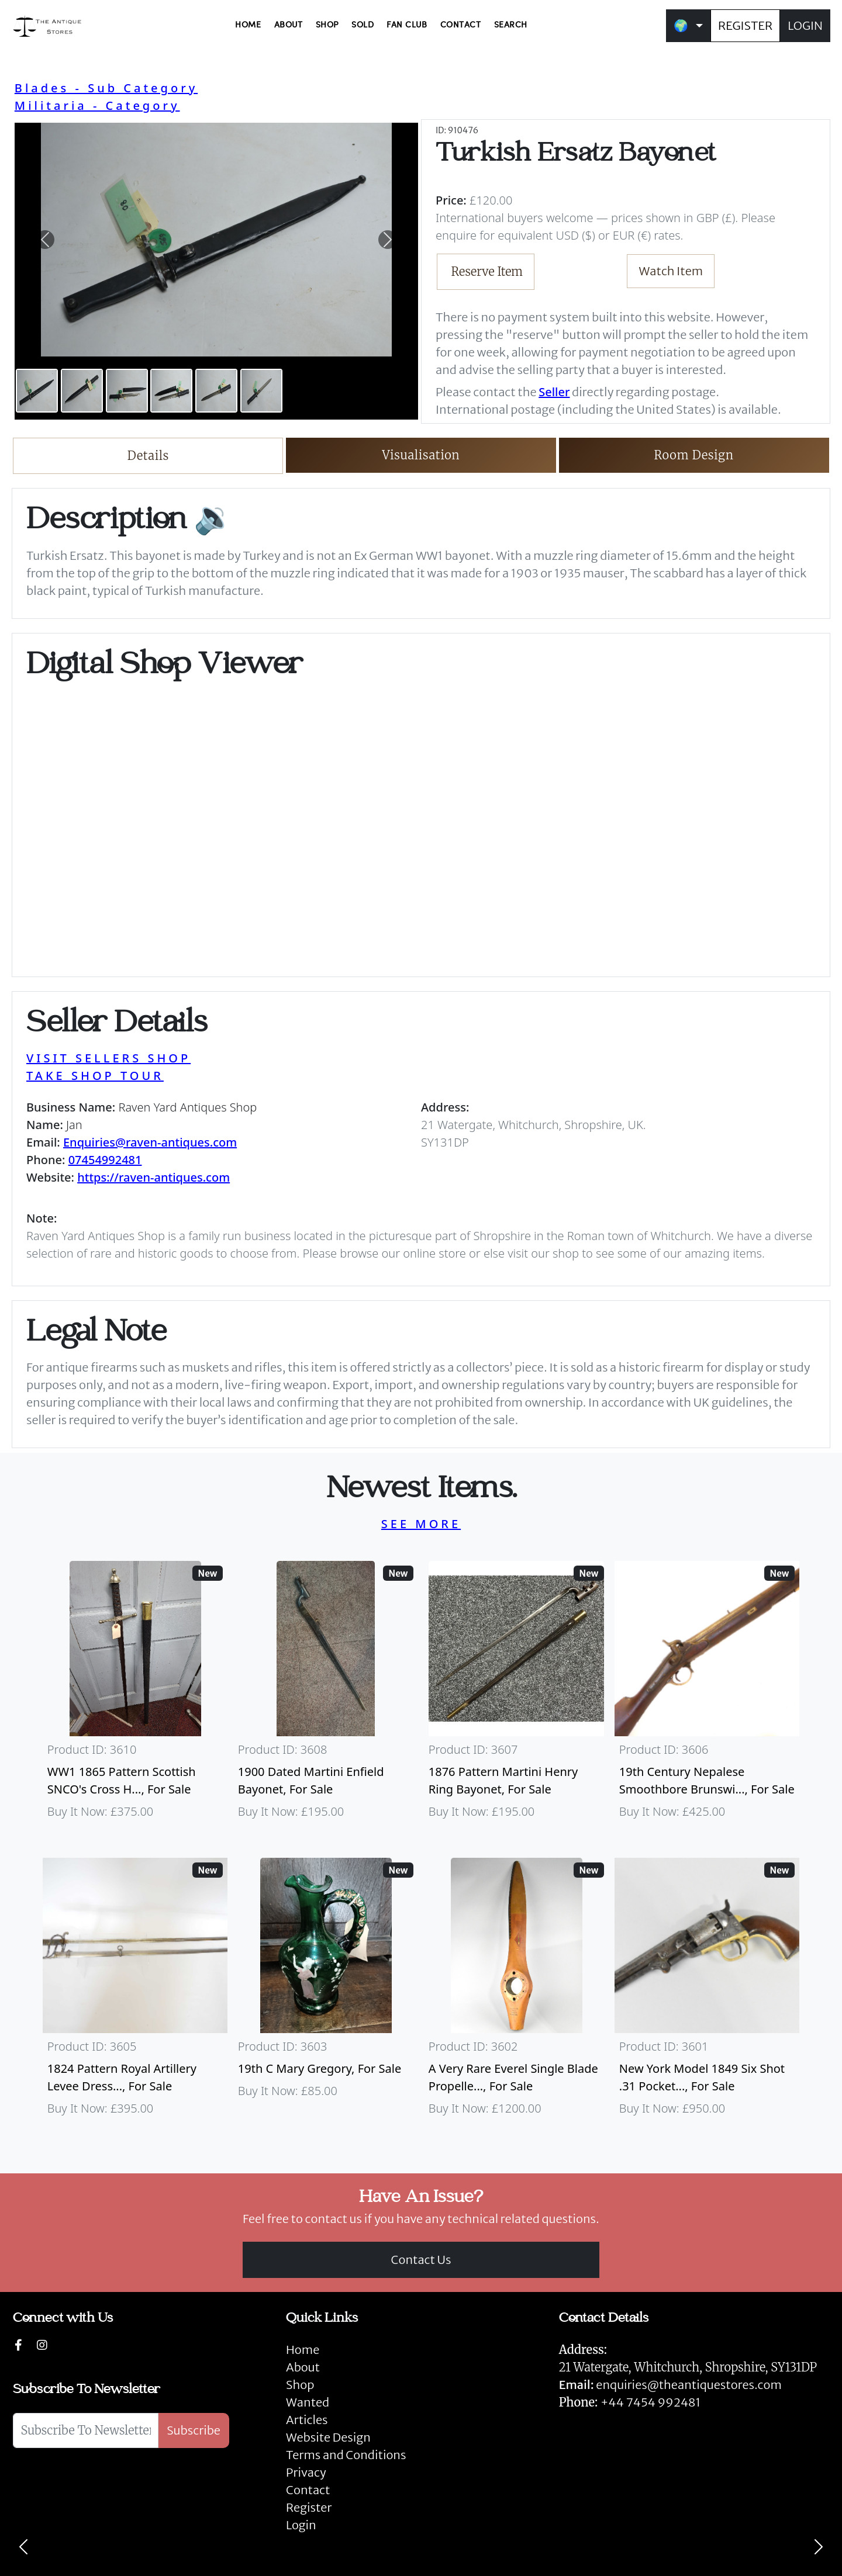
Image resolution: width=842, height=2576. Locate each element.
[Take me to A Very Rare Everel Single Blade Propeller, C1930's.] (516, 1992)
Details (148, 455)
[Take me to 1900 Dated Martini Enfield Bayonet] (325, 1695)
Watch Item (671, 271)
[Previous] (23, 2546)
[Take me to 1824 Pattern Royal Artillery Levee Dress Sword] (135, 1992)
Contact (308, 2489)
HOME (248, 25)
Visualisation (421, 455)
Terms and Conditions (346, 2454)
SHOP (327, 25)
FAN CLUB (407, 25)
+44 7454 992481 (650, 2402)
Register (309, 2507)
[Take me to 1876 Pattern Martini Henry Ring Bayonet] (516, 1695)
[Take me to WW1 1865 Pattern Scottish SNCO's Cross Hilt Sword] (135, 1695)
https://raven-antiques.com (153, 1177)
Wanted (307, 2402)
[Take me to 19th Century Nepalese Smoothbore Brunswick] (707, 1695)
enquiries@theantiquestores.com (670, 2384)
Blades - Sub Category (106, 88)
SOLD (362, 25)
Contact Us (421, 2259)
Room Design (694, 455)
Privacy (306, 2472)
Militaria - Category (97, 105)
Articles (306, 2419)
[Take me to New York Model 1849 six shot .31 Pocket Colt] (707, 1992)
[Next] (818, 2546)
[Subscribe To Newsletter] (85, 2430)
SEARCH (510, 25)
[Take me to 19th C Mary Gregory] (325, 1992)
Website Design (328, 2437)
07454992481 (105, 1160)
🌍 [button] (681, 25)
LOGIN (805, 25)
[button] (45, 239)
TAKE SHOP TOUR (95, 1075)
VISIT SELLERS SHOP (108, 1058)
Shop (300, 2384)
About (303, 2367)
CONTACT (460, 25)
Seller (554, 392)
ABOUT (288, 25)
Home (302, 2349)
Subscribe (193, 2430)
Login (301, 2525)
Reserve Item (487, 271)
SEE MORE (421, 1524)
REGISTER (745, 25)
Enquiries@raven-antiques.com (150, 1142)
